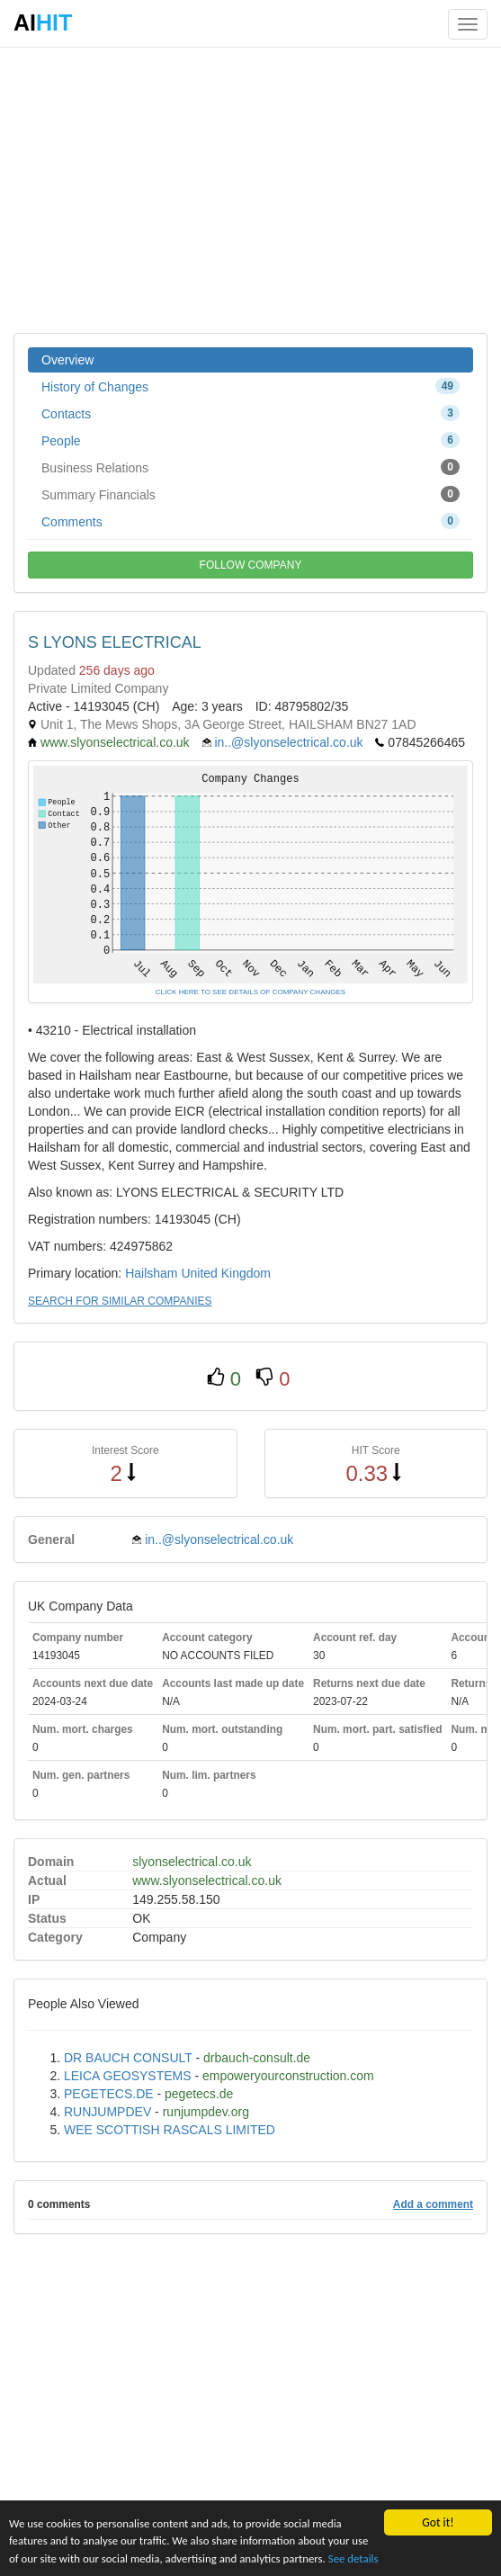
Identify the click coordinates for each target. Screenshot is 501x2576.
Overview (67, 360)
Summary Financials (250, 494)
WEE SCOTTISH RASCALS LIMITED (169, 2130)
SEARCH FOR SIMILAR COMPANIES (119, 1301)
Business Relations (250, 467)
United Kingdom (226, 1273)
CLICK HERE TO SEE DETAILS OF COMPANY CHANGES (250, 992)
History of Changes (250, 386)
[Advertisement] (250, 189)
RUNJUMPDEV (107, 2112)
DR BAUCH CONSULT (128, 2058)
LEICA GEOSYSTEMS (128, 2076)
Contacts (250, 413)
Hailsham (151, 1273)
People (250, 440)
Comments (250, 521)
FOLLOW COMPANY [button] (251, 565)
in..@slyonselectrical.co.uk (288, 742)
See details (393, 2557)
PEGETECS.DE (109, 2094)
